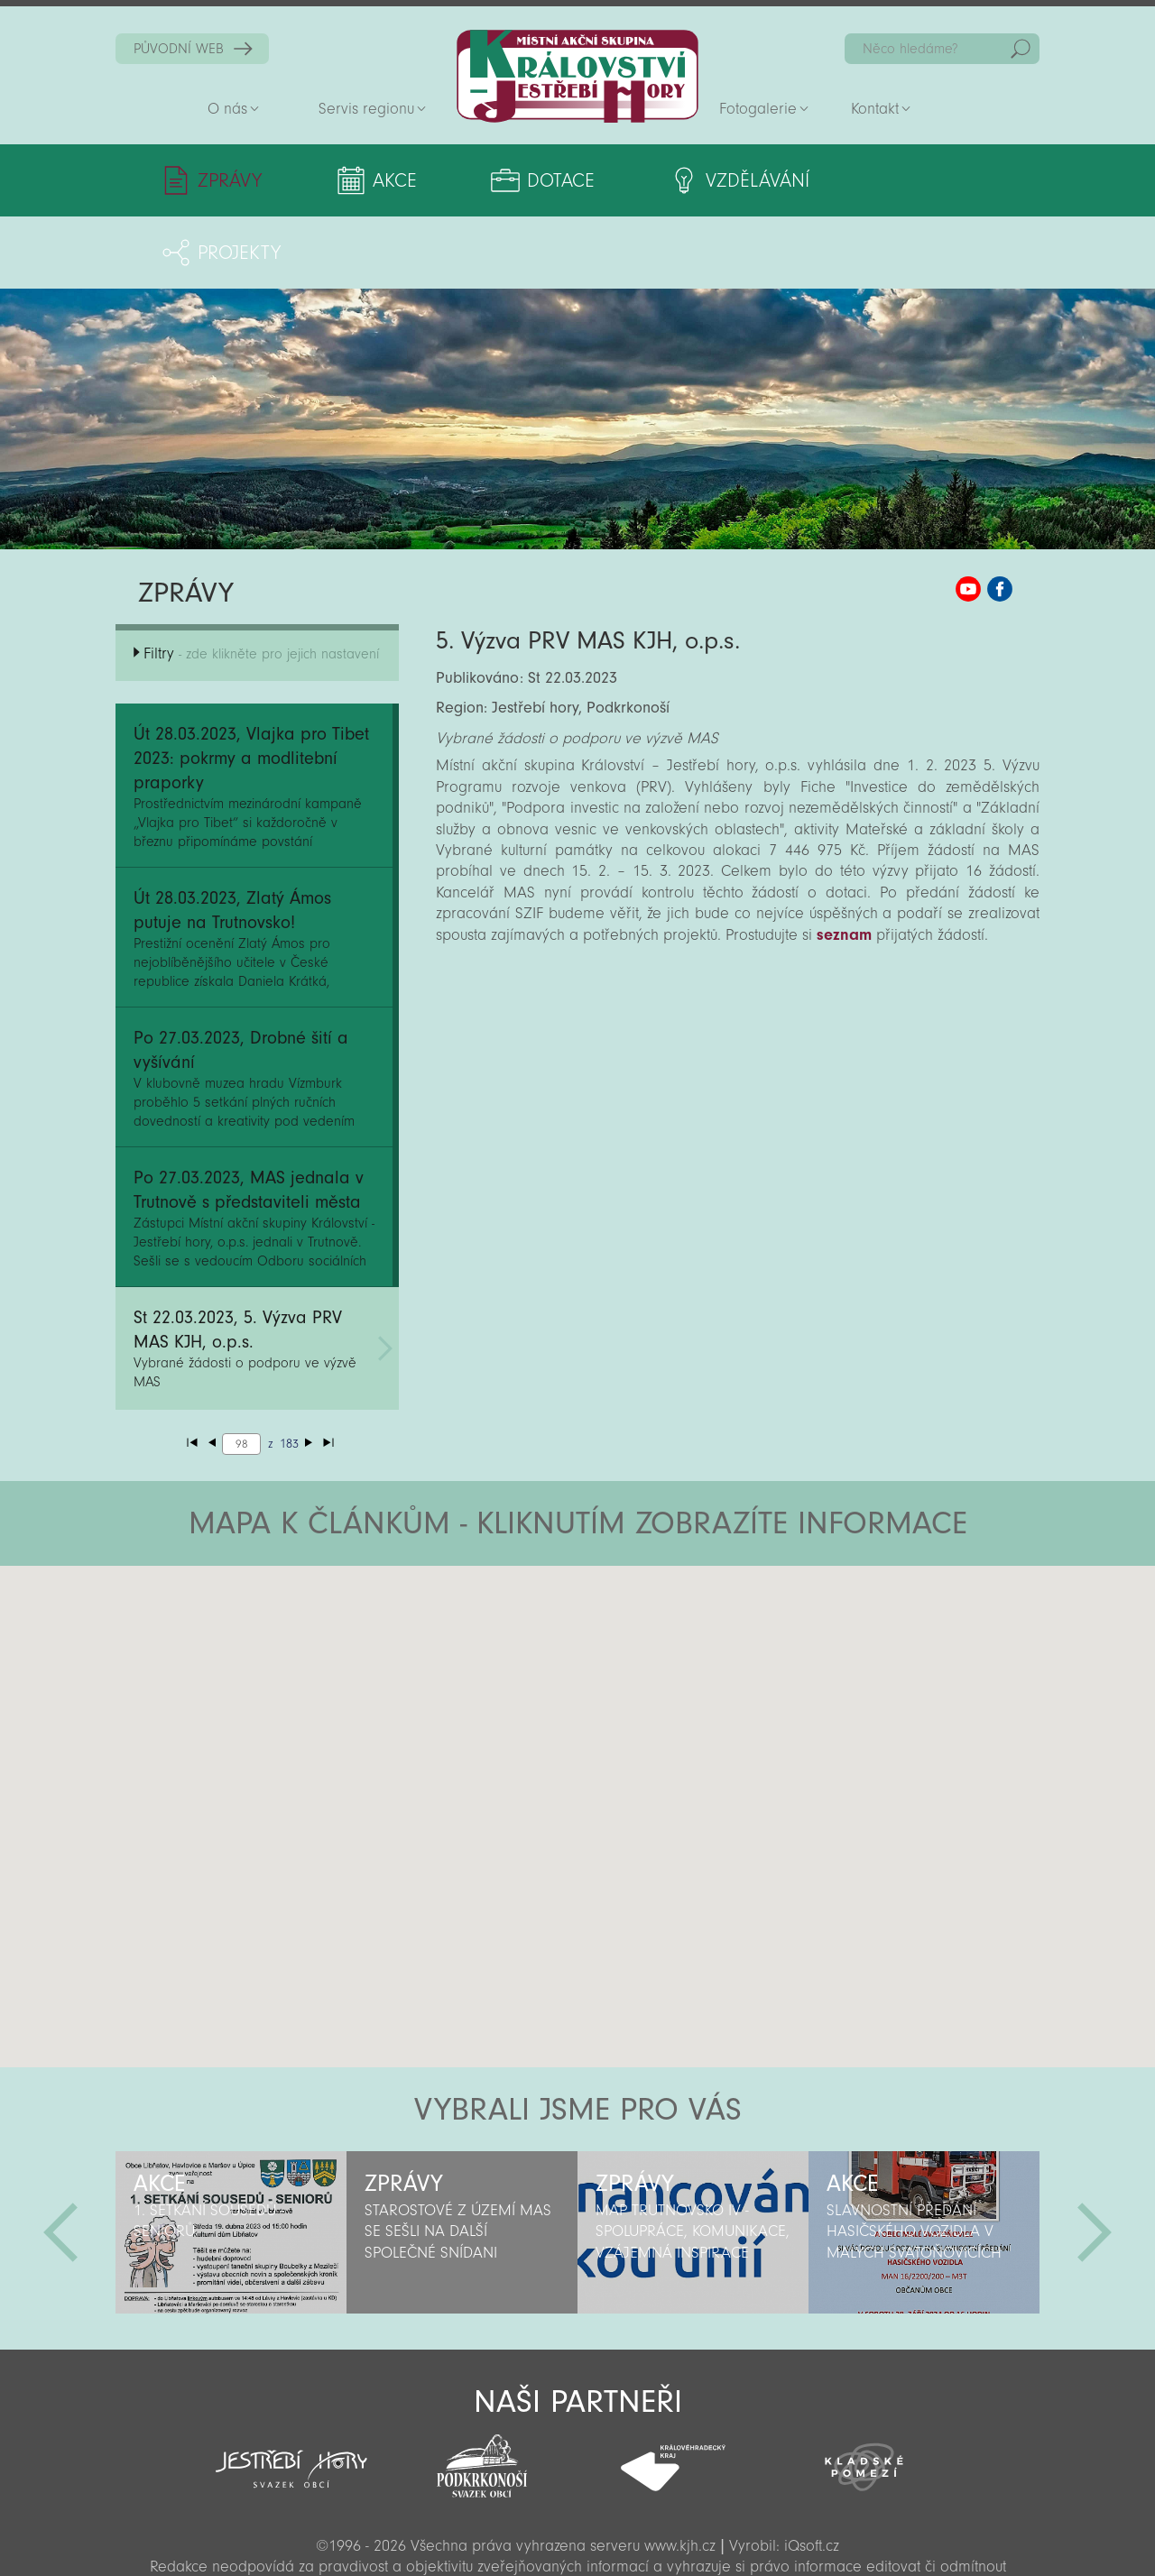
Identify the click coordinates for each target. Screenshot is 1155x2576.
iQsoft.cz (811, 2473)
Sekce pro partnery (576, 2536)
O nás (227, 108)
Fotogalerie (758, 108)
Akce (382, 180)
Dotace (535, 180)
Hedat (1020, 49)
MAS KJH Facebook (999, 516)
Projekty (916, 180)
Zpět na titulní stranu (577, 76)
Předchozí (60, 2160)
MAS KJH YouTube (968, 516)
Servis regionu (366, 108)
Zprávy (230, 180)
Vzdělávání (720, 180)
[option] (231, 2160)
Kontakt (875, 108)
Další (1094, 2160)
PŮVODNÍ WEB (179, 49)
